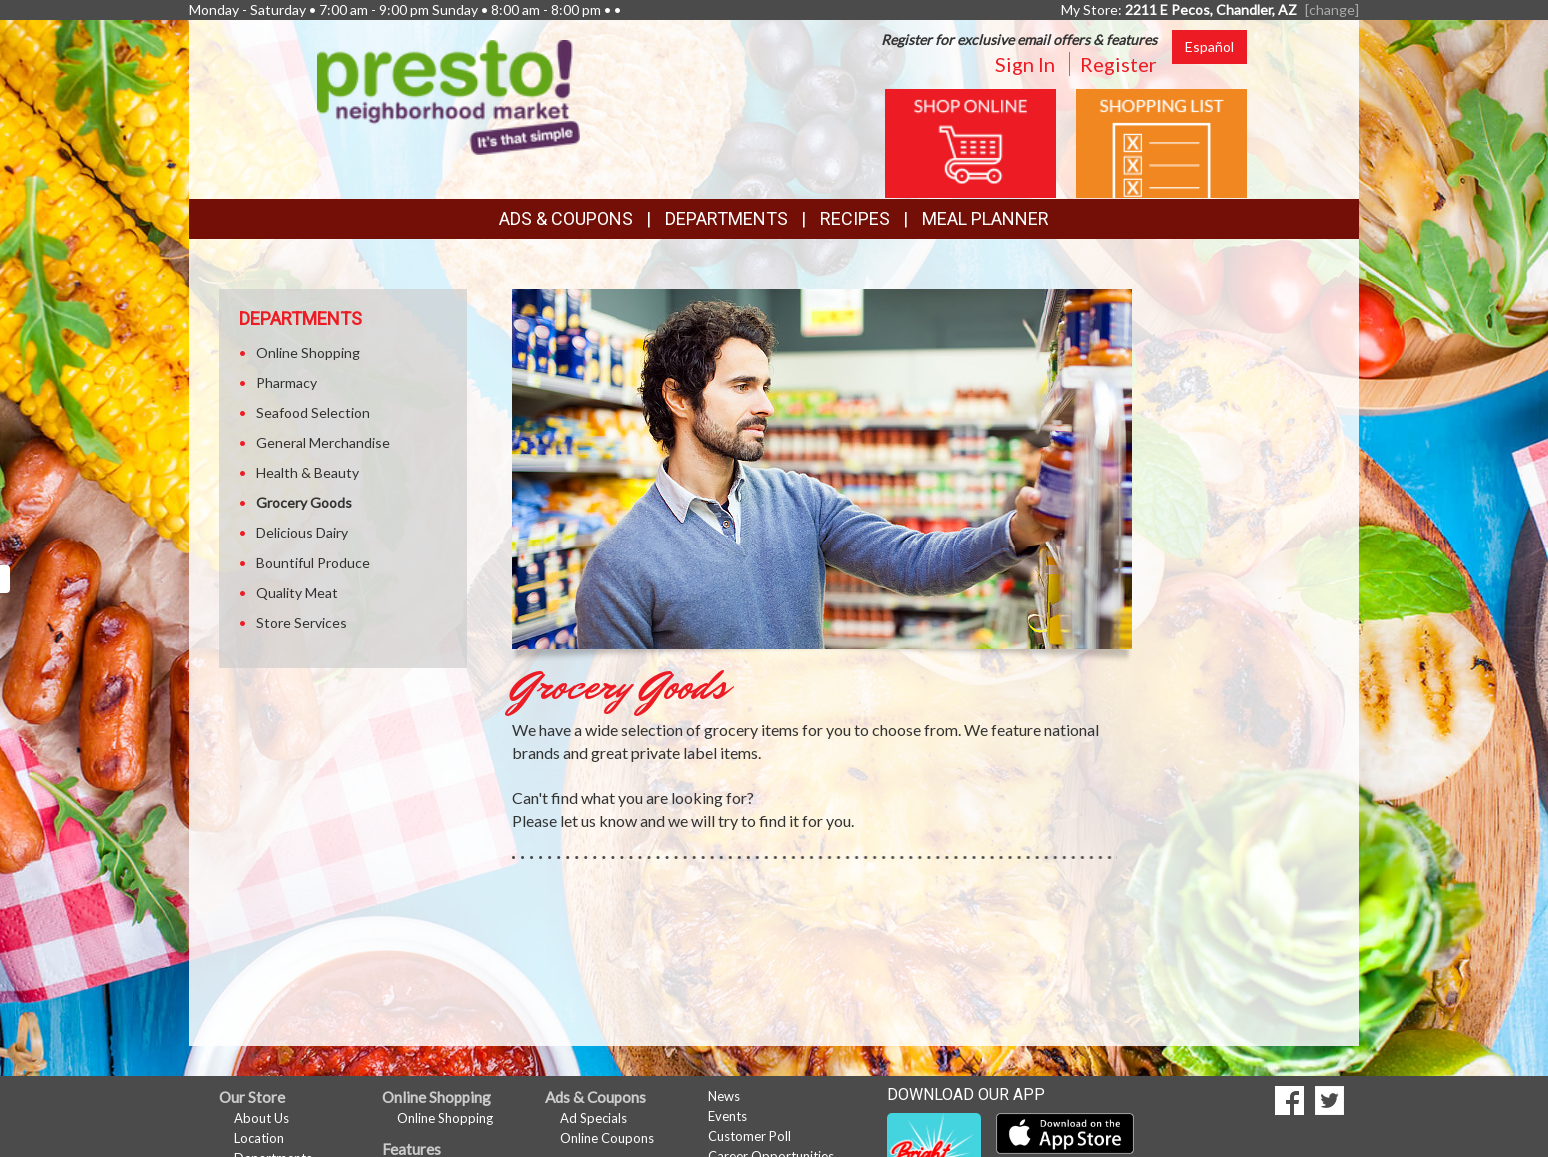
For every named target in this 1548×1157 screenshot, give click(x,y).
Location (259, 1138)
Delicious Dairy (302, 532)
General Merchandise (323, 442)
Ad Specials (593, 1118)
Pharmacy (286, 382)
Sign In (1025, 64)
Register (1118, 64)
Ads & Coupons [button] (566, 218)
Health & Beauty (307, 472)
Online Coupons (607, 1138)
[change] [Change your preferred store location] (1332, 9)
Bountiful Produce (313, 562)
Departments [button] (726, 218)
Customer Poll (749, 1136)
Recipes (855, 218)
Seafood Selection (313, 412)
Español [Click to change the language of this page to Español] (1209, 46)
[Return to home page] (449, 95)
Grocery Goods (304, 502)
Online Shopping (308, 352)
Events (727, 1116)
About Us (261, 1118)
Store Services (301, 622)
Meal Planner (985, 218)
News (724, 1096)
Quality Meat (297, 592)
